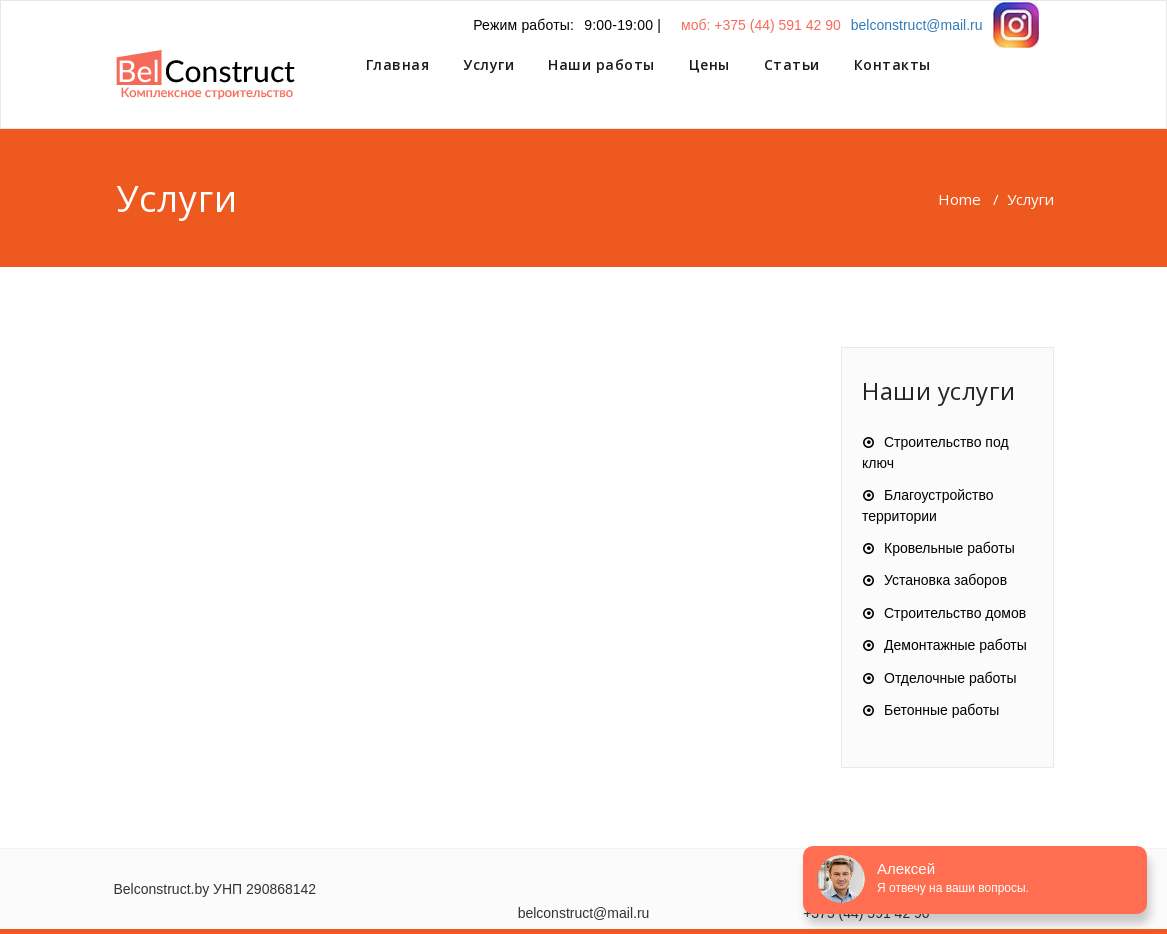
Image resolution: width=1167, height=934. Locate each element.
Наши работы (601, 64)
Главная (398, 64)
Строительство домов (955, 613)
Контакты (892, 64)
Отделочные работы (950, 678)
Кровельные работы (949, 548)
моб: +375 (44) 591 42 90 (761, 25)
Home (959, 199)
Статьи (792, 64)
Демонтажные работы (955, 645)
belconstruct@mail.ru (917, 25)
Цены (709, 64)
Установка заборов (945, 580)
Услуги (488, 64)
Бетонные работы (941, 710)
